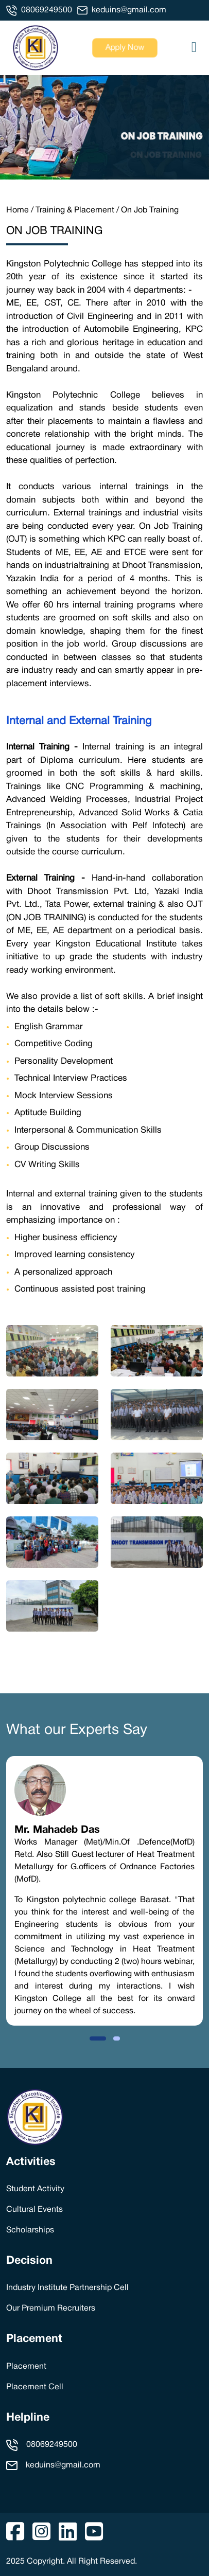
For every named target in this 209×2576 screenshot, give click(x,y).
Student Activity (35, 2189)
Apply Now (125, 48)
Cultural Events (34, 2209)
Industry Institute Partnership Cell (67, 2288)
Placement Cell (34, 2387)
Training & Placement (75, 210)
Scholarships (30, 2230)
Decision (29, 2261)
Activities (31, 2162)
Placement (34, 2339)
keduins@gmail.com (129, 10)
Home (17, 210)
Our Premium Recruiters (50, 2308)
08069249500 (46, 10)
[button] (98, 2038)
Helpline (27, 2418)
